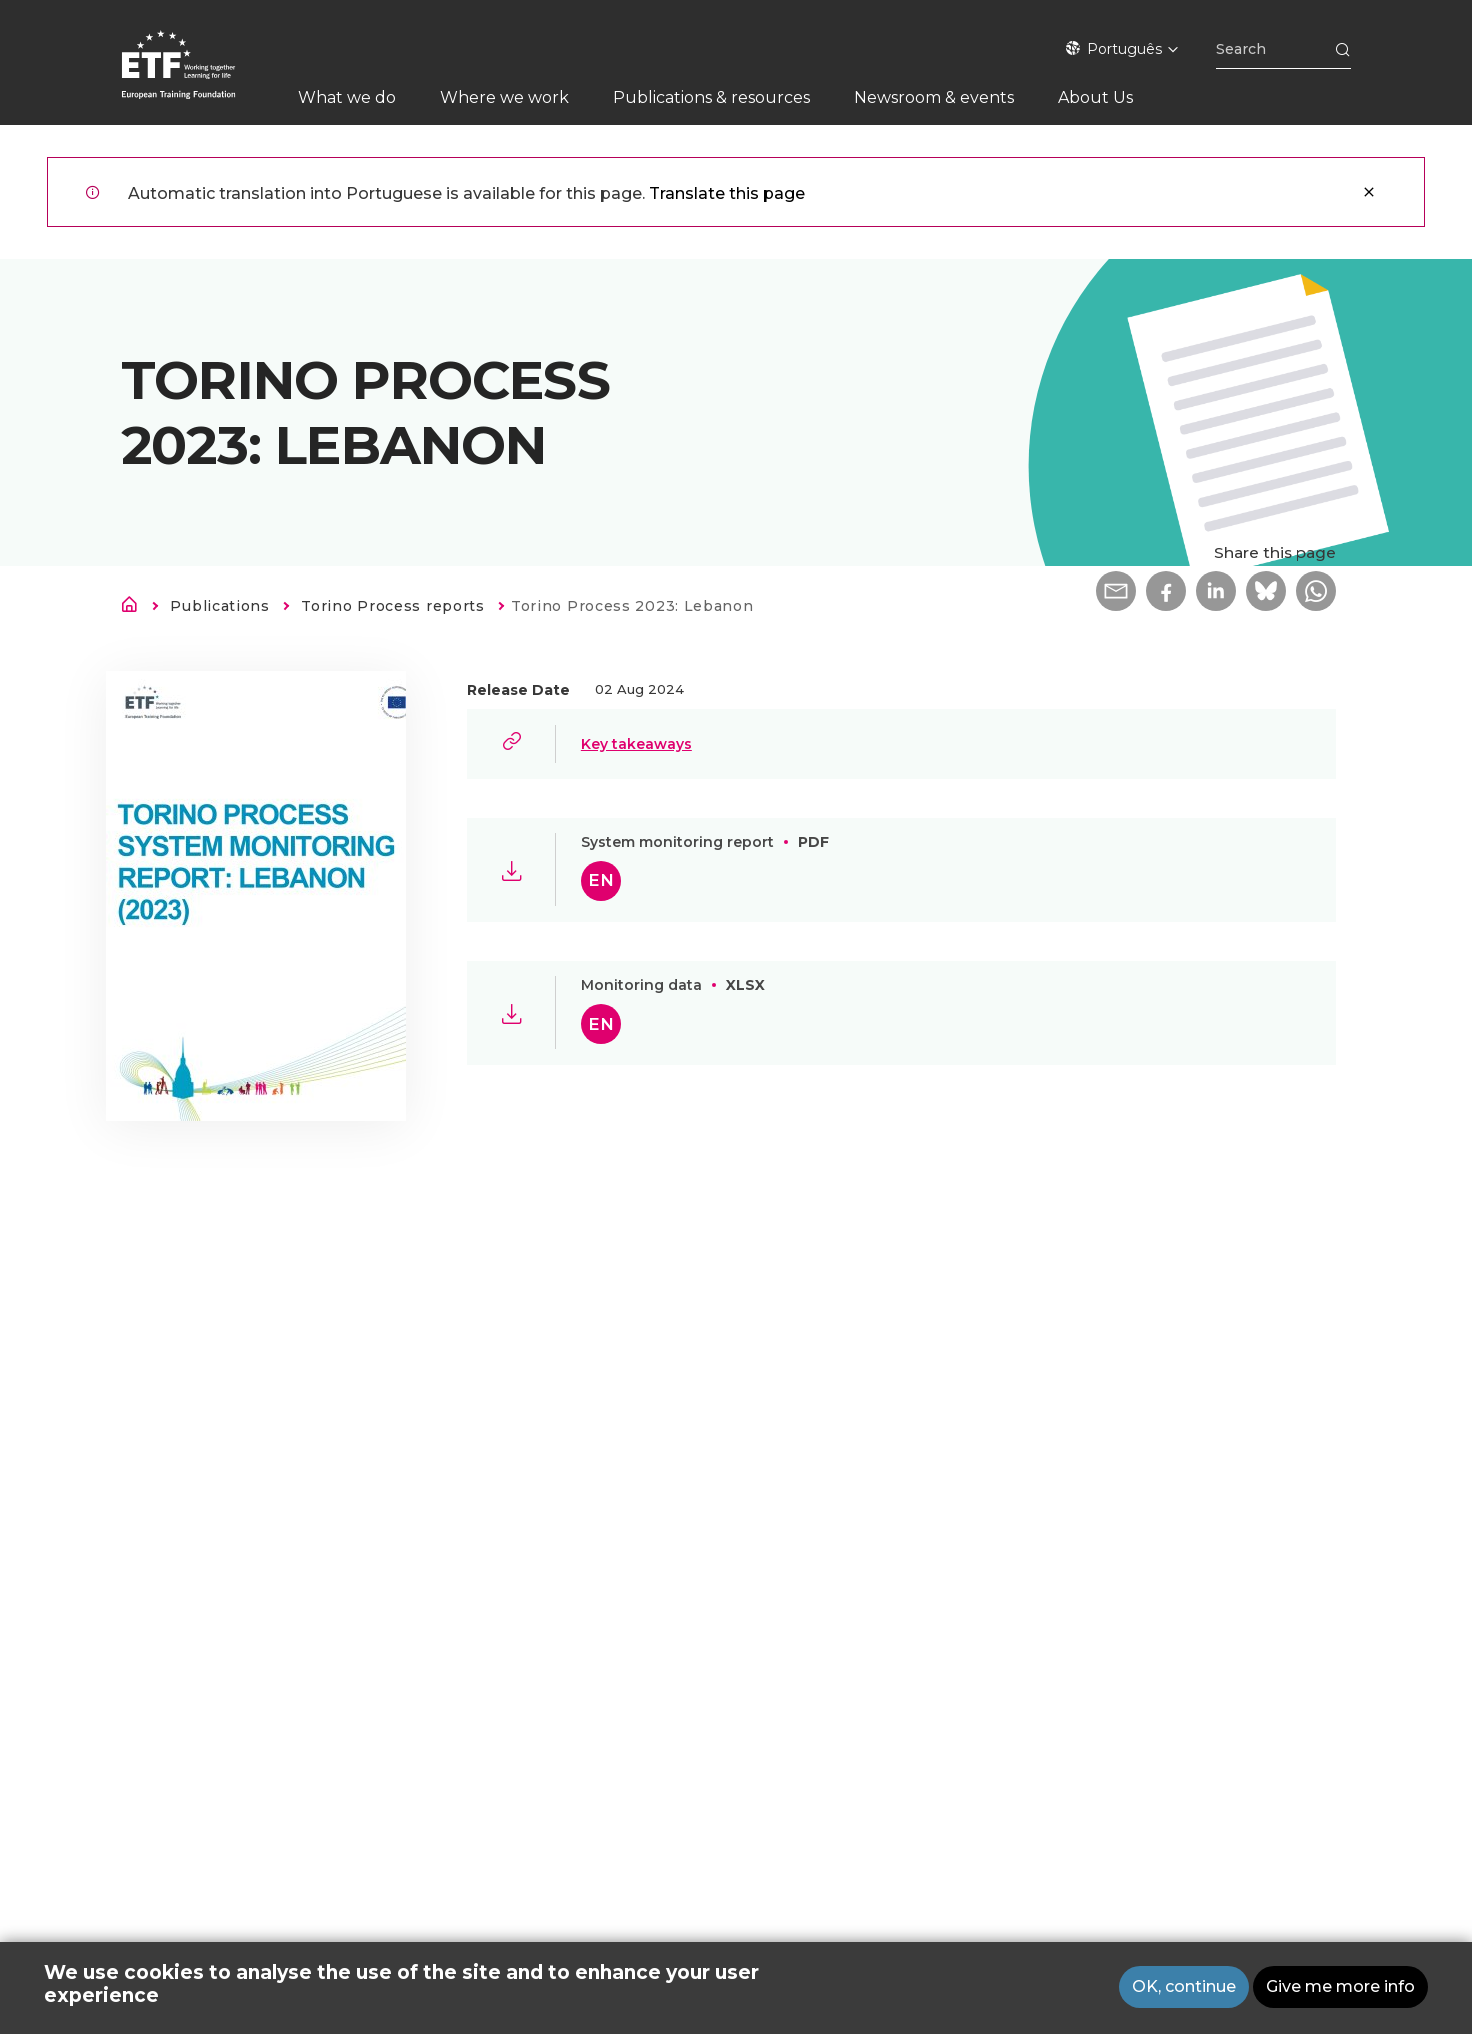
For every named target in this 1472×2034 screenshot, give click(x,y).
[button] (1116, 591)
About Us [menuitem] (1095, 97)
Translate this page (727, 193)
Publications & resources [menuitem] (711, 97)
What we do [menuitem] (347, 97)
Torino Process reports (392, 606)
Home (135, 608)
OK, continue (1184, 1989)
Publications (219, 606)
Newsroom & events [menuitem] (934, 97)
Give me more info (1340, 1989)
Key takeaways (636, 744)
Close (1369, 192)
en (601, 880)
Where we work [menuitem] (504, 97)
